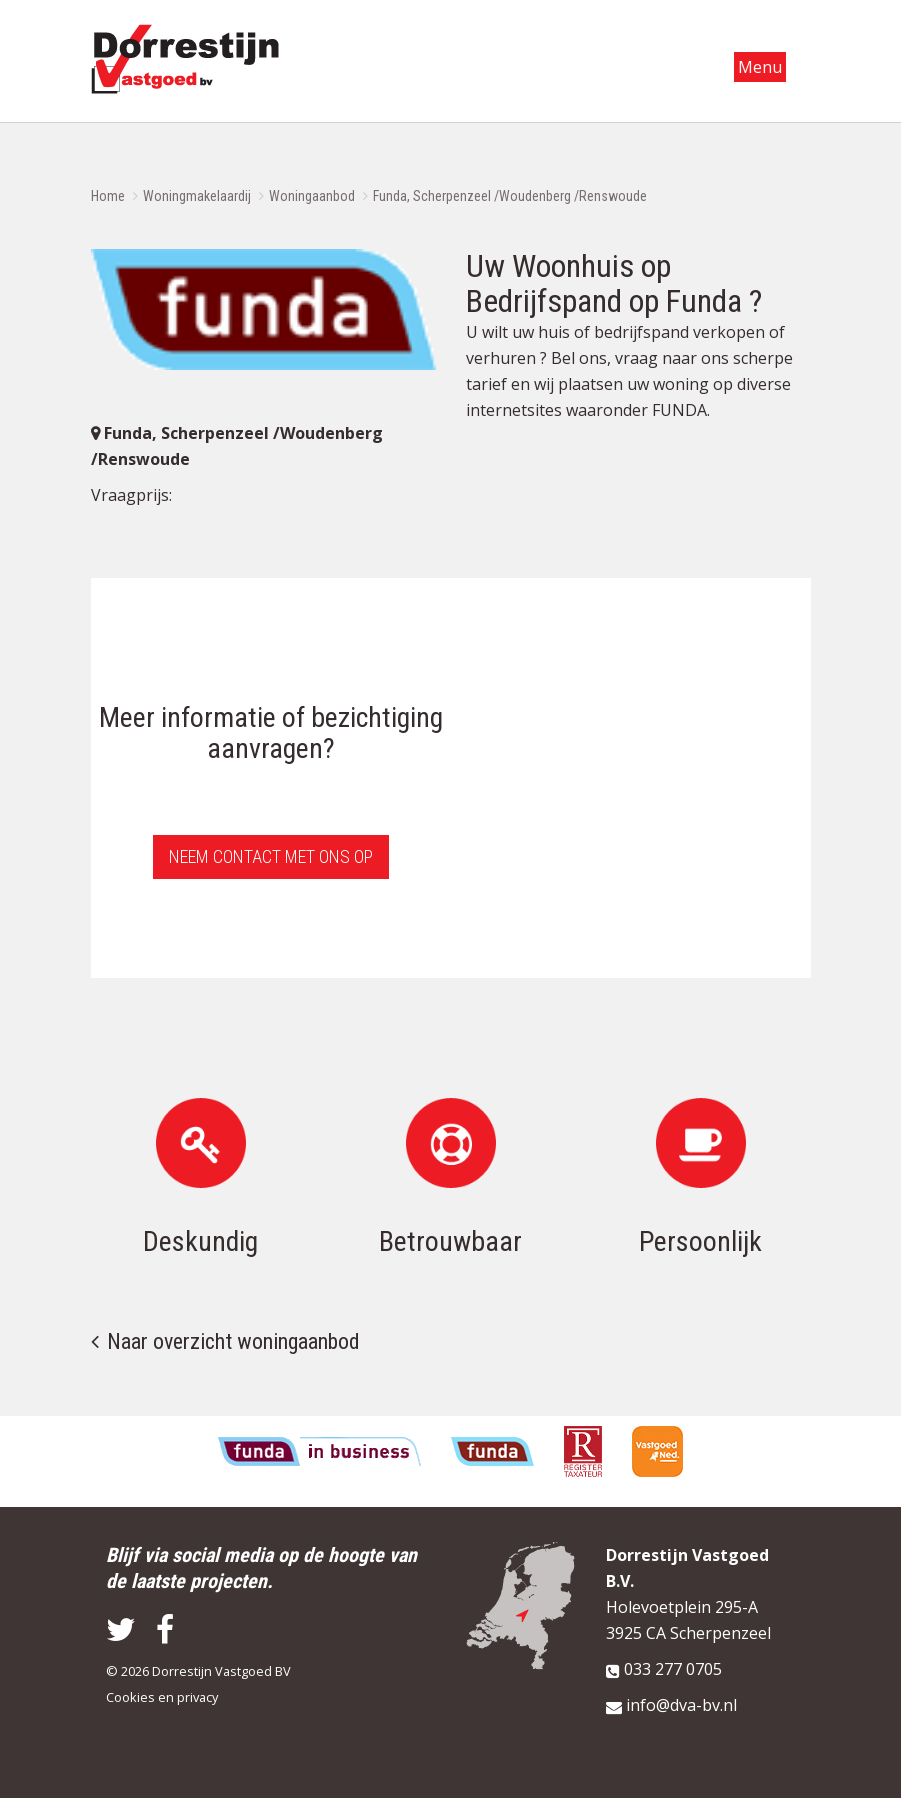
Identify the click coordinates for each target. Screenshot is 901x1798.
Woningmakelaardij (197, 196)
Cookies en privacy (162, 1697)
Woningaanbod (312, 196)
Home (108, 196)
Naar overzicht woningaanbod (233, 1341)
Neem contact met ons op (271, 856)
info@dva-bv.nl (681, 1705)
